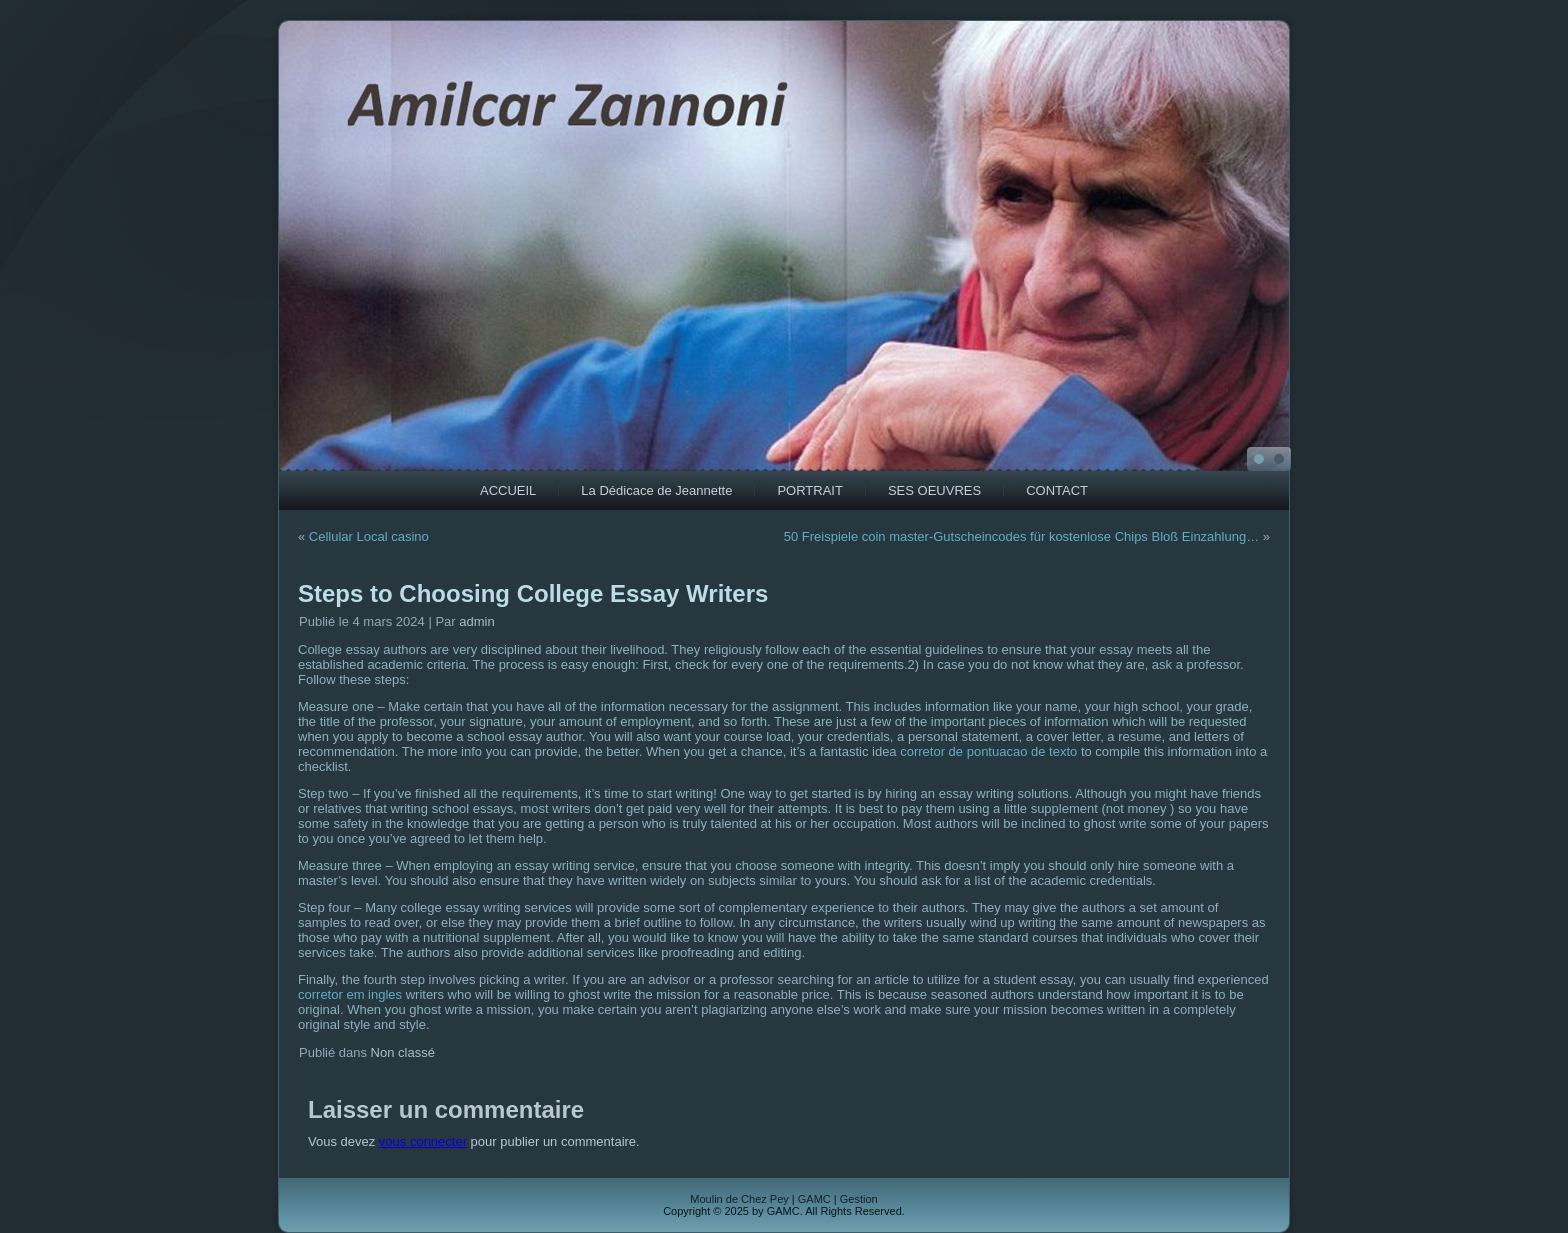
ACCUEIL (508, 490)
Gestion (859, 1199)
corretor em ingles (350, 994)
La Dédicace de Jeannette (656, 490)
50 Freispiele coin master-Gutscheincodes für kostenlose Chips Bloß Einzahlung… (1021, 536)
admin (476, 621)
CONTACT (1057, 490)
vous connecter (423, 1141)
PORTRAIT (810, 490)
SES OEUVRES (934, 490)
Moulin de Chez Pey (739, 1199)
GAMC (814, 1199)
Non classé (403, 1052)
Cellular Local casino (369, 536)
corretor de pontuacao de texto (988, 751)
